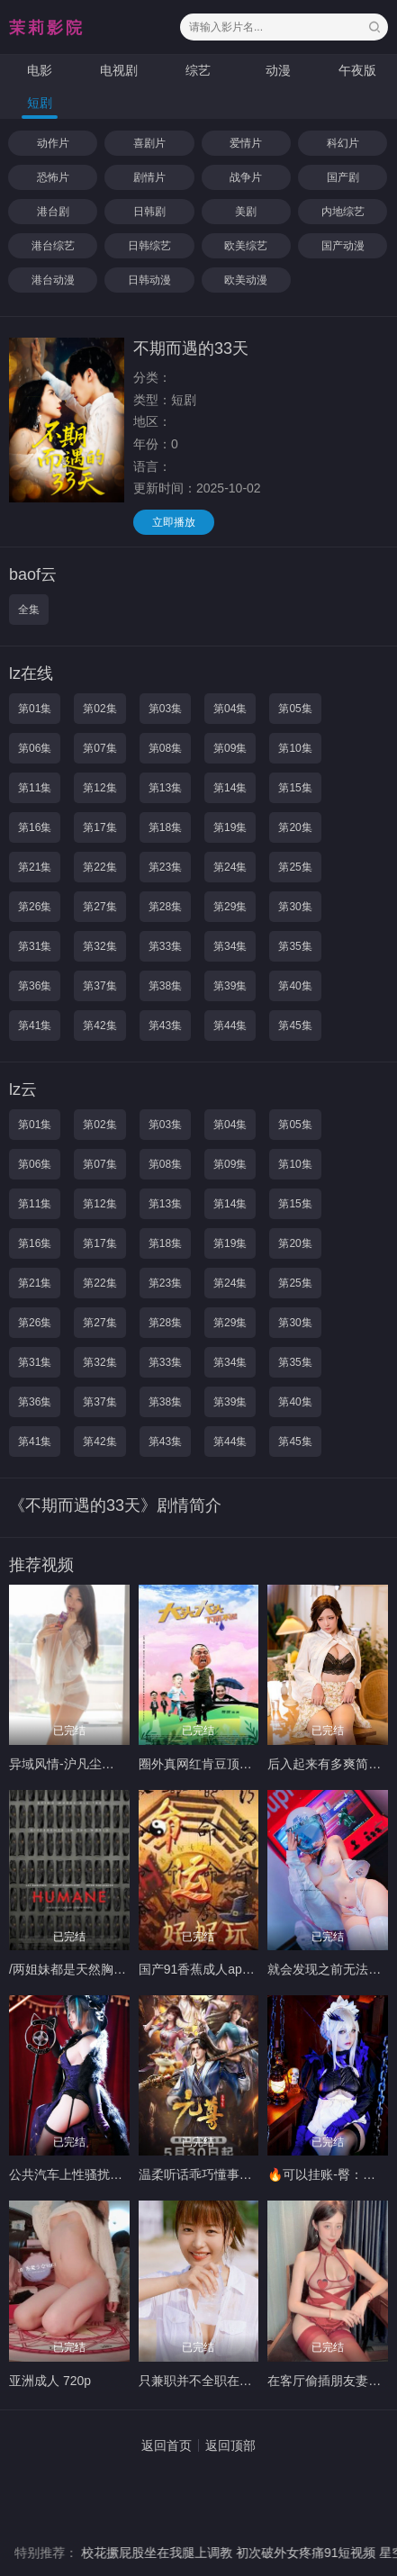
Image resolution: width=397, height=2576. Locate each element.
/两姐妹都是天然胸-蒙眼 (76, 1969)
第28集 (165, 906)
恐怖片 (53, 177)
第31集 (34, 946)
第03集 (165, 708)
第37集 (99, 986)
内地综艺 (343, 211)
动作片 (53, 143)
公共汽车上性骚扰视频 (72, 2174)
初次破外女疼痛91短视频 (320, 2552)
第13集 (165, 788)
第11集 (34, 788)
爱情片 (246, 143)
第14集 (230, 788)
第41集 (34, 1025)
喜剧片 (149, 143)
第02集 (99, 708)
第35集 (294, 946)
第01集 (34, 708)
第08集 (165, 748)
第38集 (165, 986)
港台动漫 (53, 280)
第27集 (99, 906)
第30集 (294, 906)
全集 (29, 609)
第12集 (99, 788)
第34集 (230, 946)
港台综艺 (53, 246)
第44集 (230, 1025)
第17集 (99, 827)
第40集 (294, 986)
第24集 (230, 867)
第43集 (165, 1025)
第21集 (34, 867)
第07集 (99, 748)
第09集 (230, 748)
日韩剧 (149, 211)
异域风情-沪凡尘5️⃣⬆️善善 (83, 1764)
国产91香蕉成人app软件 (207, 1969)
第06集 (34, 748)
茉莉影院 (47, 28)
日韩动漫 (149, 280)
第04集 (230, 708)
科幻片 (343, 143)
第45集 (294, 1025)
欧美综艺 (245, 246)
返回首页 (166, 2445)
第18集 (165, 827)
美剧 (246, 211)
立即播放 (173, 522)
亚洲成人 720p (50, 2380)
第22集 (99, 867)
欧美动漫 (245, 280)
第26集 (34, 906)
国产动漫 (343, 246)
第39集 (230, 986)
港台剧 (53, 211)
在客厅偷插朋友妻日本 (330, 2380)
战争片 (246, 177)
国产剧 (343, 177)
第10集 (294, 748)
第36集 (34, 986)
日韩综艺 (149, 246)
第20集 (294, 827)
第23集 (165, 867)
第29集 (230, 906)
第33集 (165, 946)
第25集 (294, 867)
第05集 (294, 708)
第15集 (294, 788)
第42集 (99, 1025)
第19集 (230, 827)
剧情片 (149, 177)
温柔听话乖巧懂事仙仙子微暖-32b (233, 2174)
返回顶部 (230, 2445)
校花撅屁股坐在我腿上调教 (171, 2552)
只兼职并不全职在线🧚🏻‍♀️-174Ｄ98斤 (235, 2380)
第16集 (34, 827)
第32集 (99, 946)
